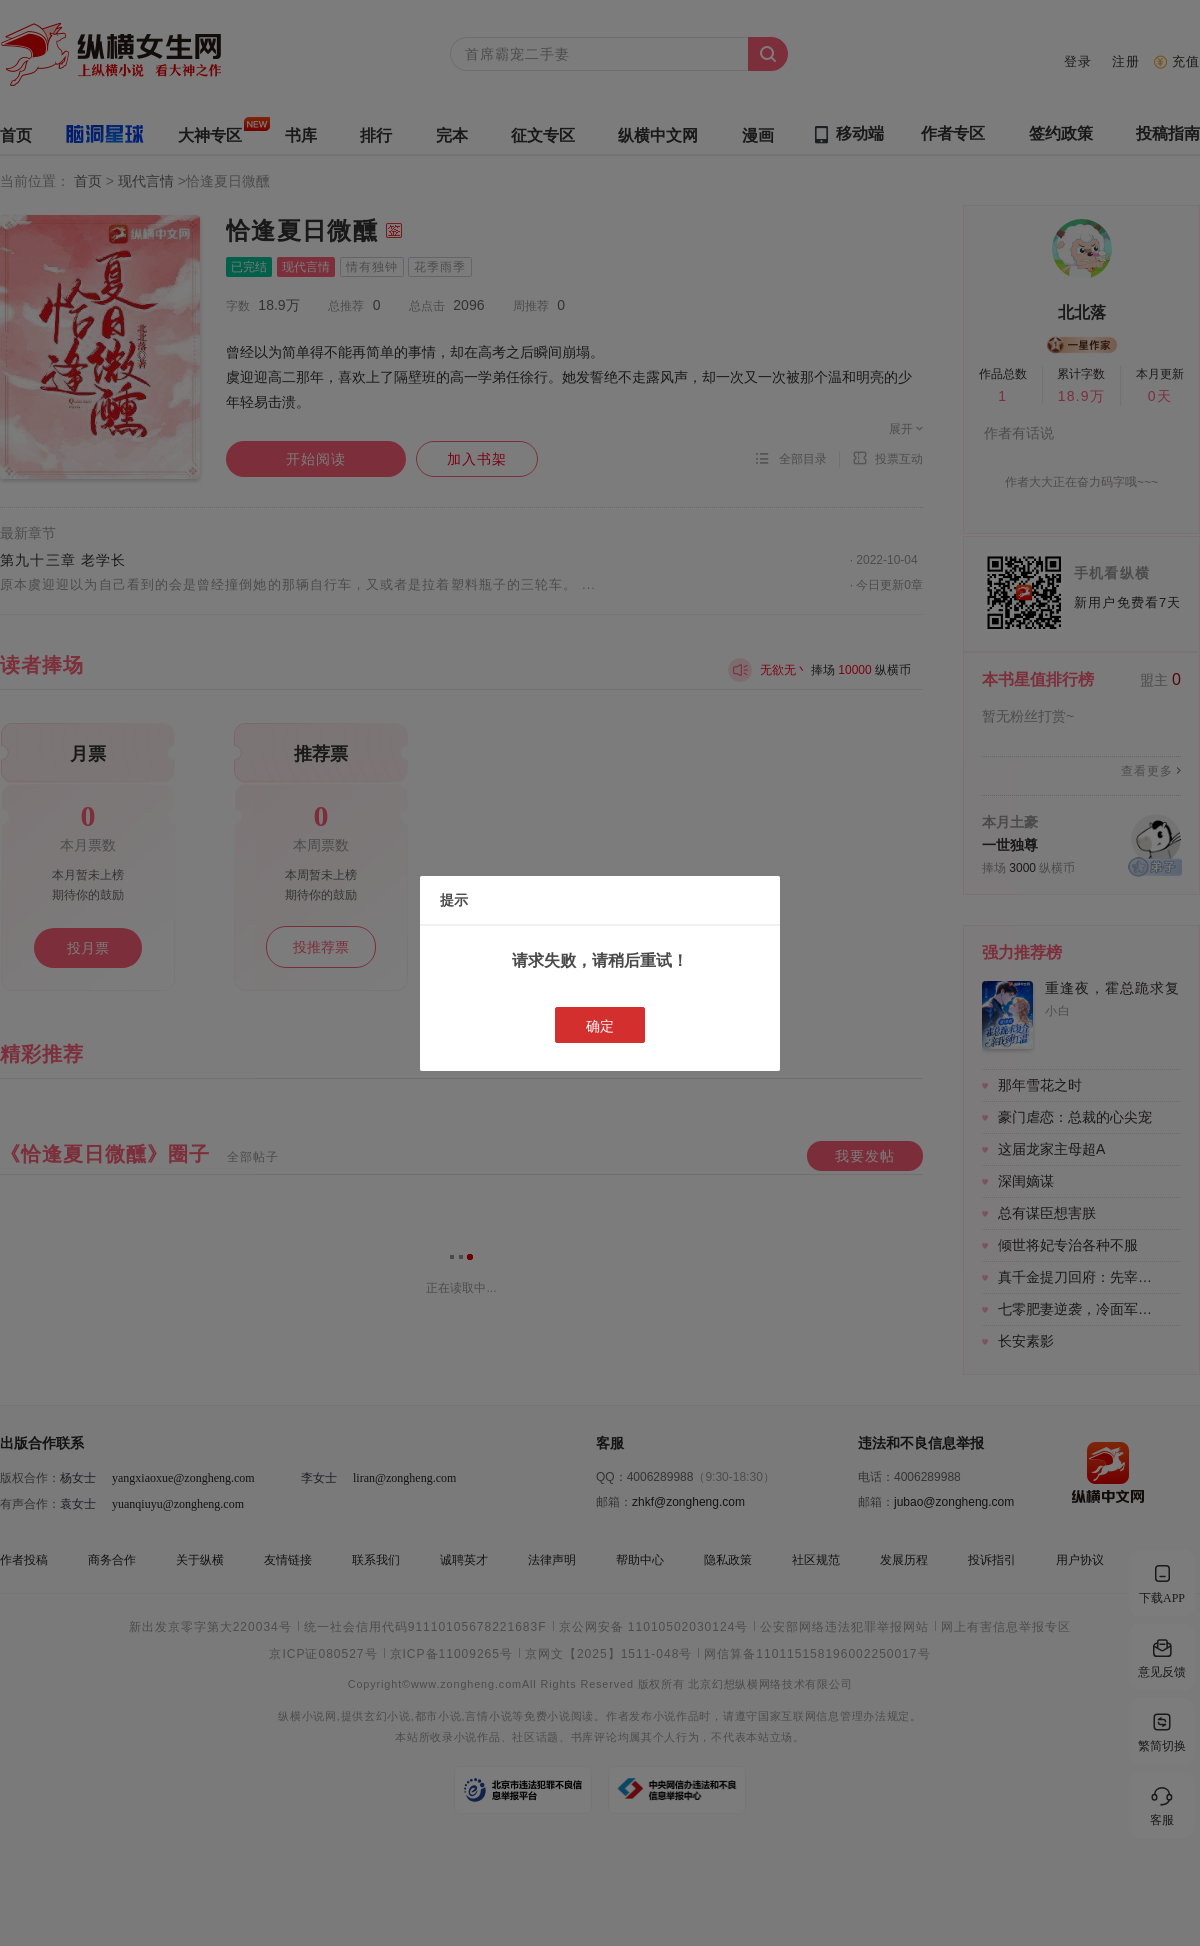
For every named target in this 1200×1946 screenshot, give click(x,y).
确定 (600, 1026)
